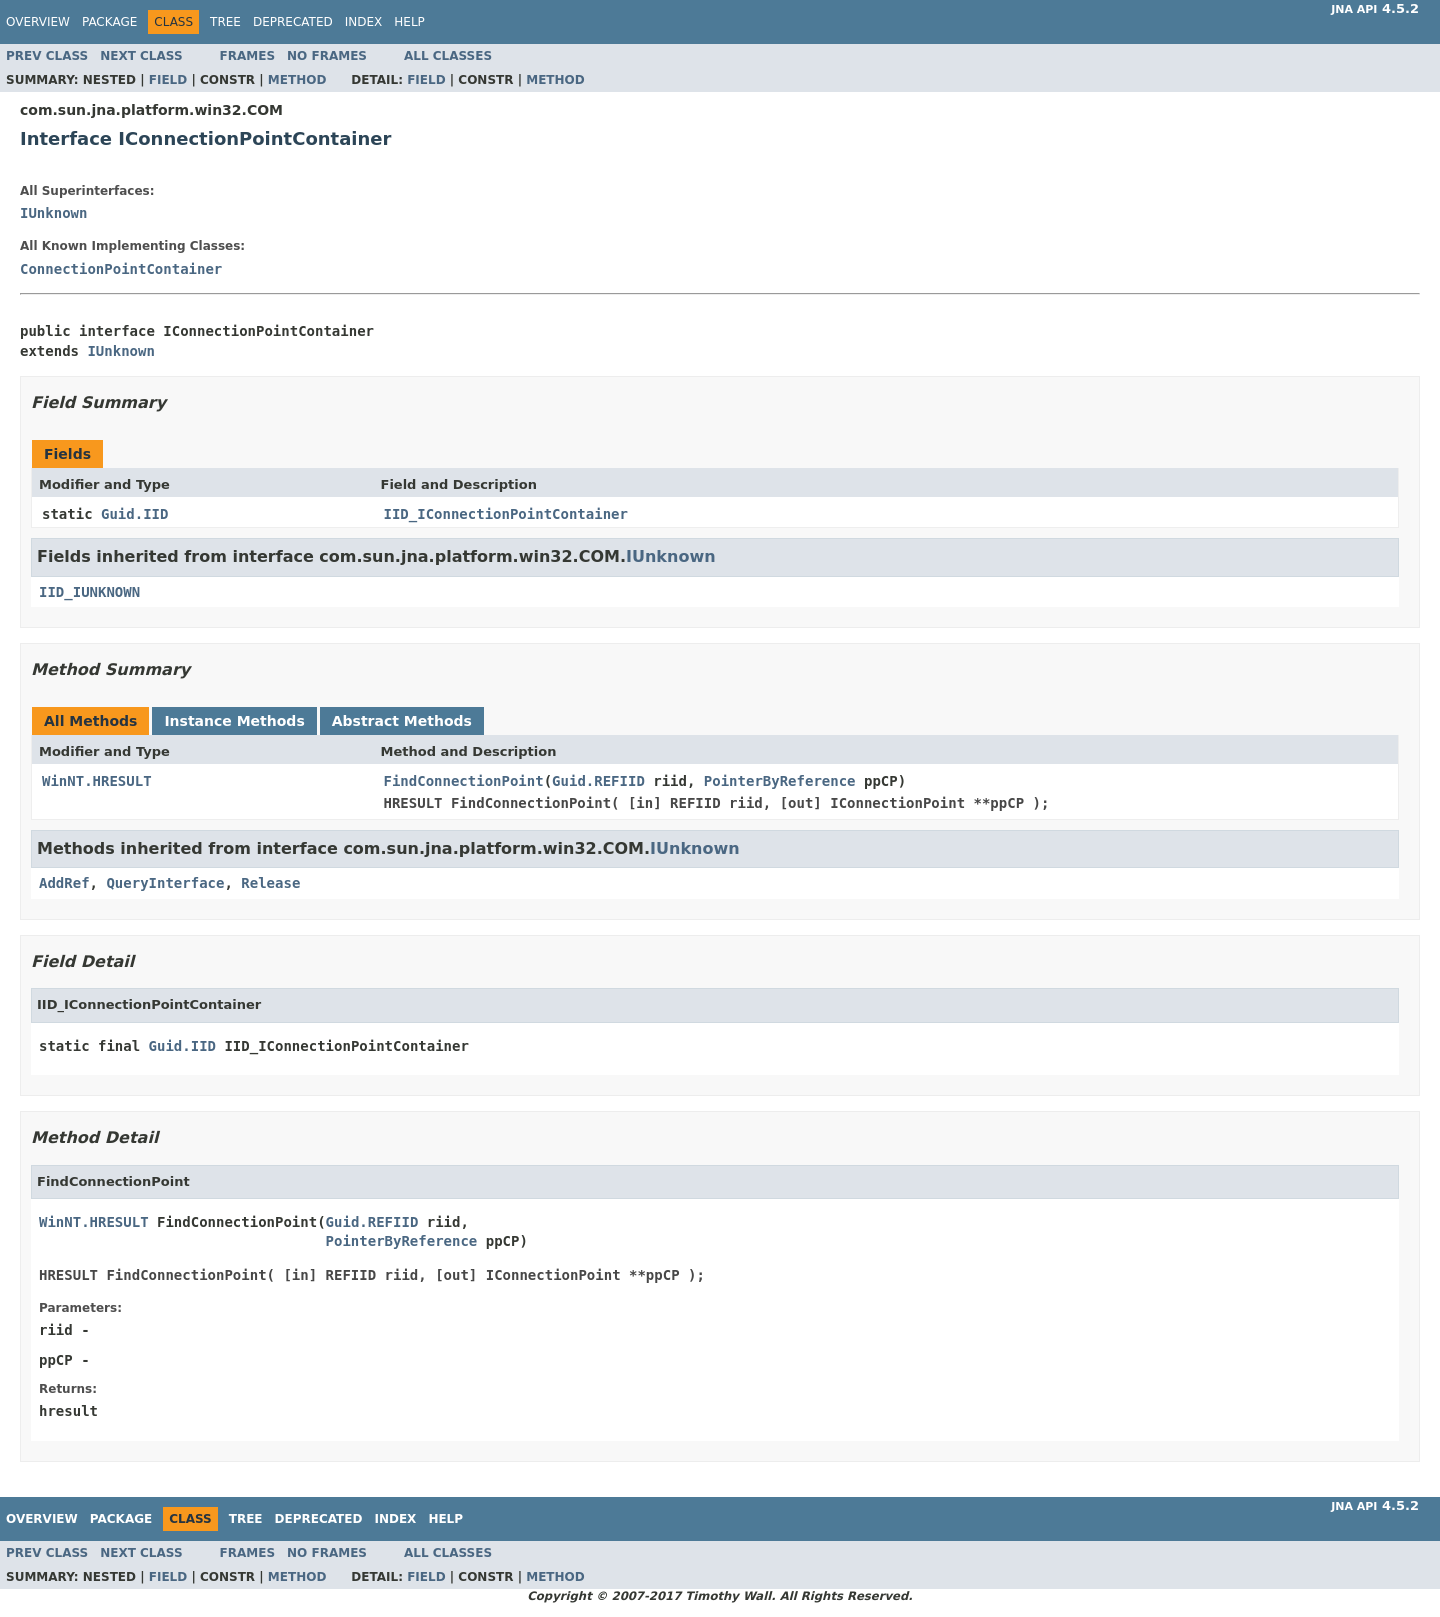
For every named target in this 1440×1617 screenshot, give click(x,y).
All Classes (448, 56)
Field (168, 80)
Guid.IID (134, 514)
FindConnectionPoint (464, 781)
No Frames (327, 56)
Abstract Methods (402, 721)
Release (270, 883)
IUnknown (53, 213)
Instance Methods (234, 721)
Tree (225, 22)
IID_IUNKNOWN (89, 592)
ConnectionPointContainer (121, 269)
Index (364, 22)
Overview (38, 22)
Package (109, 22)
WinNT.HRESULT (97, 781)
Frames (248, 56)
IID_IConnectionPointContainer (506, 514)
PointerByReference (780, 781)
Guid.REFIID (598, 781)
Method (297, 80)
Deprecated (293, 22)
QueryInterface (165, 883)
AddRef (64, 883)
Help (409, 22)
